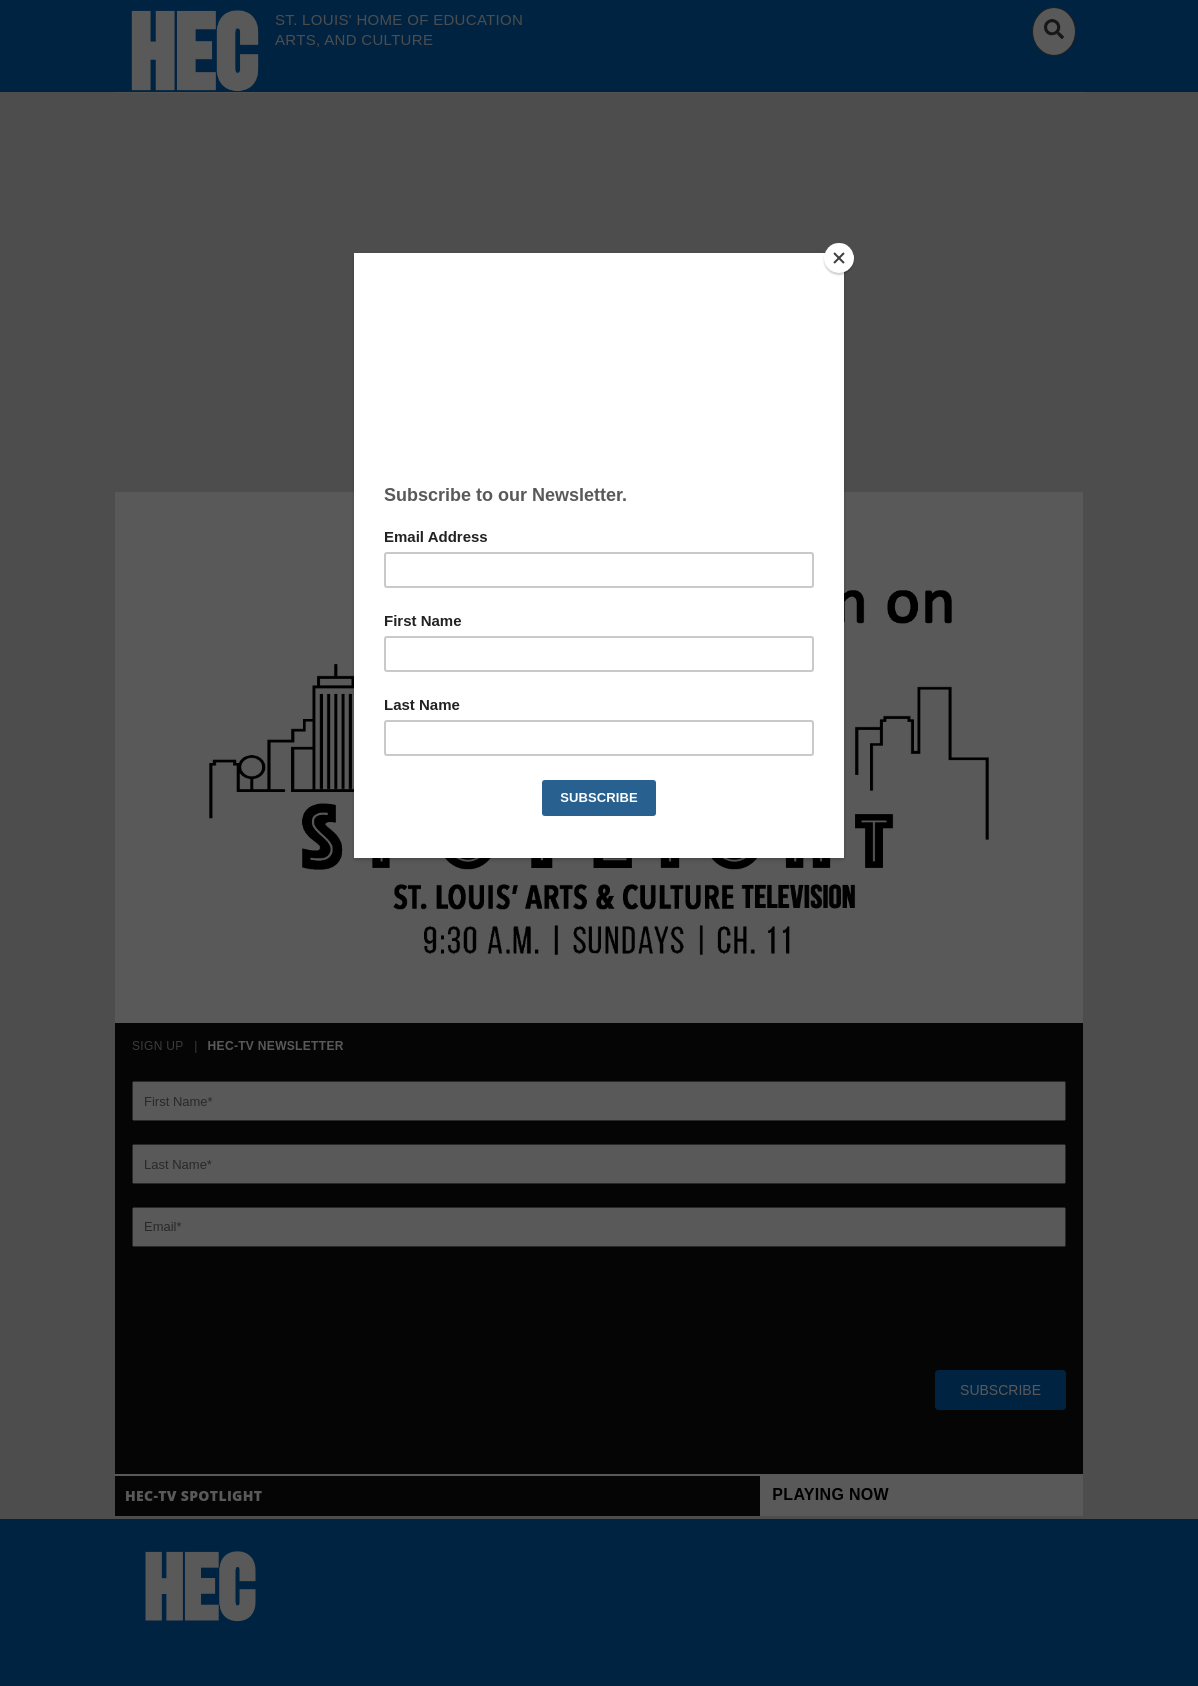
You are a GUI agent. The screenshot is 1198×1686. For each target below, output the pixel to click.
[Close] (839, 258)
